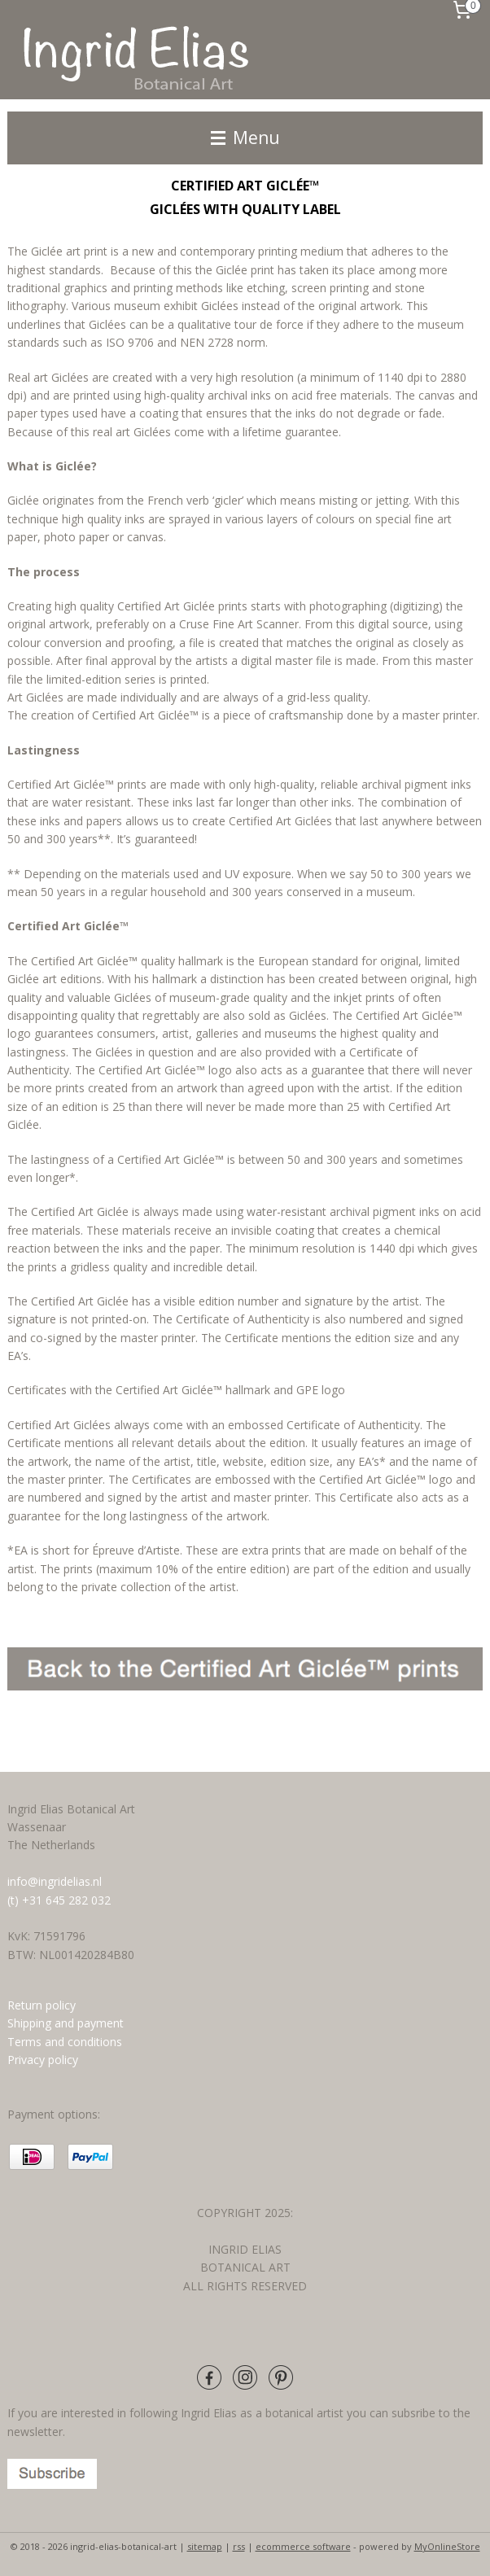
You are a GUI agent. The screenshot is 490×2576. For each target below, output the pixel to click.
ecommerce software (303, 2546)
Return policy (41, 2005)
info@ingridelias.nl (54, 1881)
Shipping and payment (65, 2023)
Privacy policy (42, 2059)
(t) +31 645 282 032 (59, 1900)
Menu (245, 137)
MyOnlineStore (447, 2546)
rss (239, 2546)
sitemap (204, 2546)
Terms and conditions (66, 2041)
